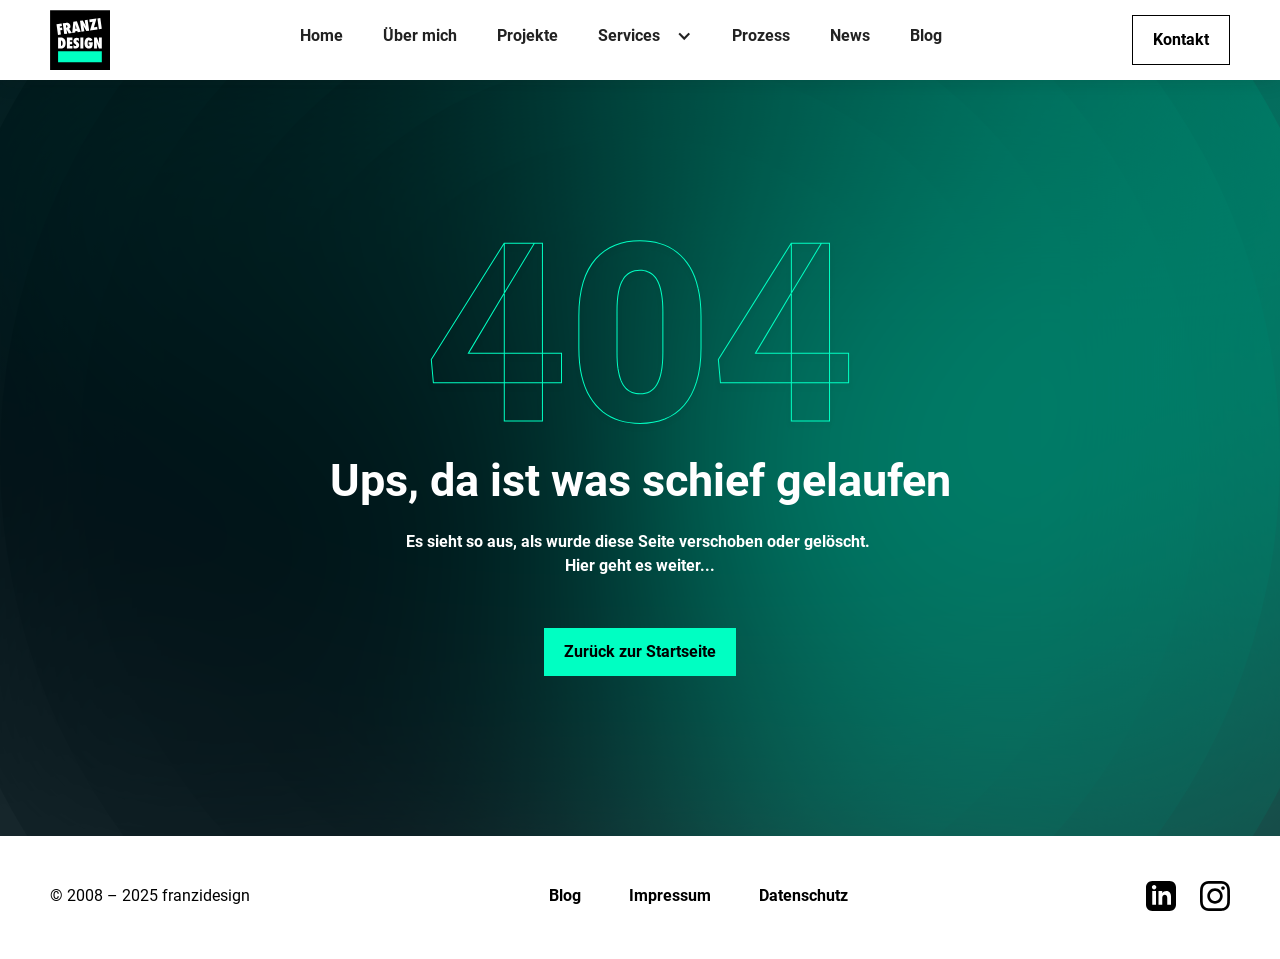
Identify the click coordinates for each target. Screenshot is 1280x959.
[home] (80, 40)
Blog (926, 35)
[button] (645, 40)
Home (321, 35)
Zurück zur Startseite (640, 651)
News (850, 35)
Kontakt (1181, 39)
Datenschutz (803, 895)
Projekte (527, 35)
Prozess (761, 35)
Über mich (420, 35)
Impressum (670, 895)
